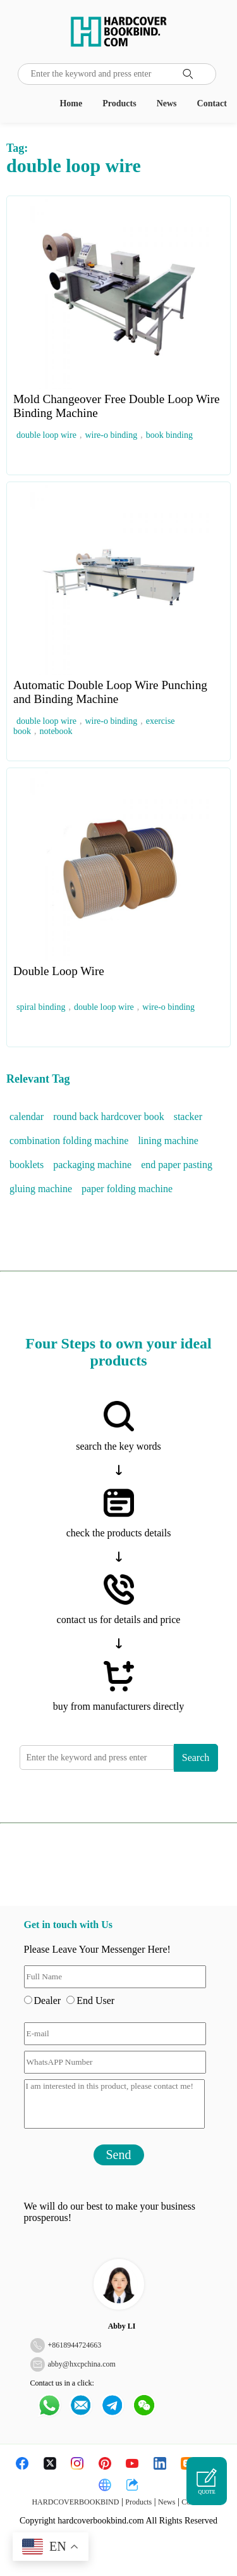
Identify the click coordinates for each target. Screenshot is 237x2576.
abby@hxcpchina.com (82, 2364)
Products (119, 103)
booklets (26, 1164)
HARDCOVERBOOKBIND (75, 2502)
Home (70, 103)
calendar (26, 1116)
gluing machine (40, 1188)
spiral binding (40, 1007)
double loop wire (46, 435)
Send (118, 2155)
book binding (169, 435)
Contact (212, 103)
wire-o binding (111, 435)
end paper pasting (176, 1164)
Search (196, 1757)
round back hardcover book (108, 1116)
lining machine (168, 1140)
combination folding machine (68, 1140)
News (167, 103)
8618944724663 (76, 2345)
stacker (188, 1116)
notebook (56, 731)
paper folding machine (127, 1188)
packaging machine (92, 1164)
